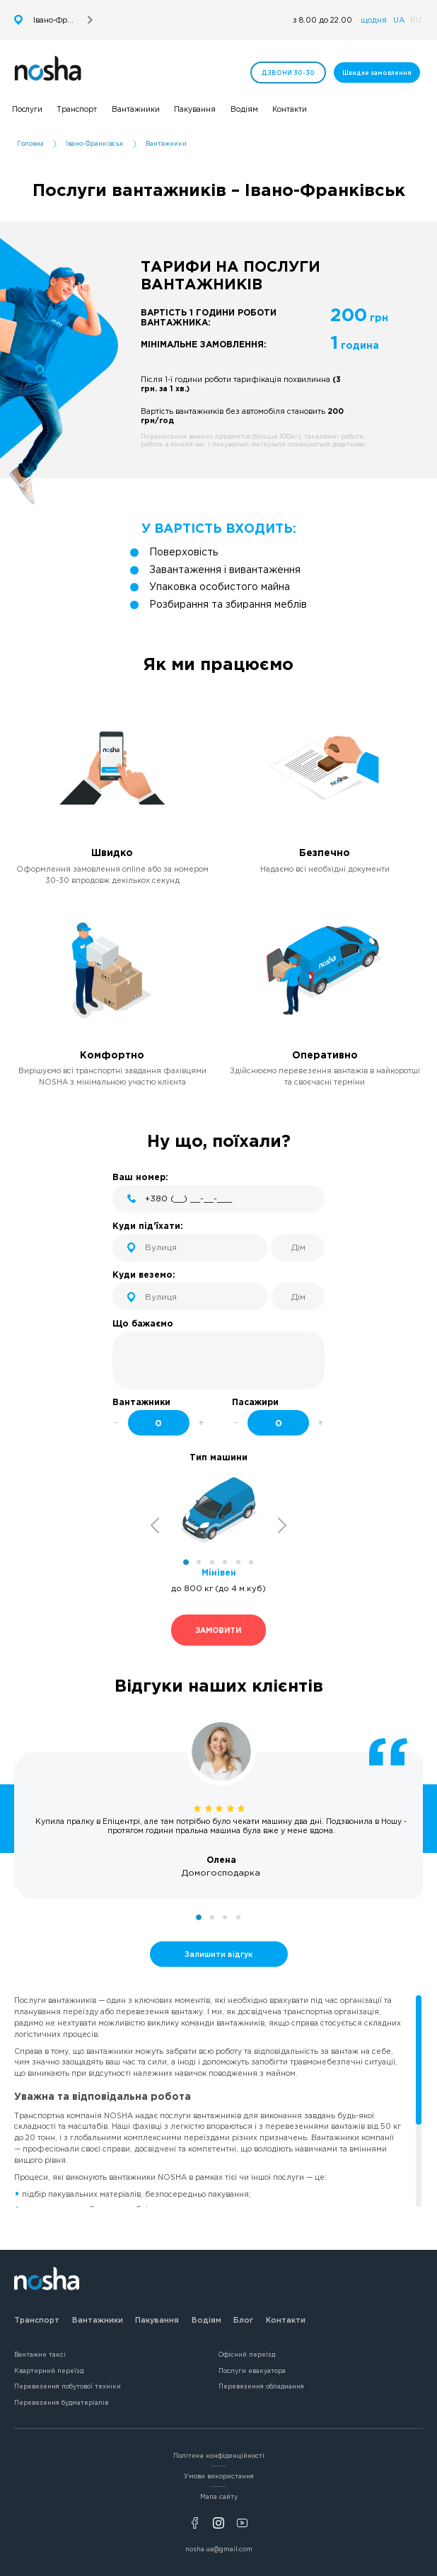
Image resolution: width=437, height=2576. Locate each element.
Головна (30, 143)
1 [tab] (186, 1562)
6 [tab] (251, 1562)
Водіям (206, 2320)
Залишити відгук (218, 1954)
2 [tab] (199, 1562)
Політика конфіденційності (218, 2455)
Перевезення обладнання (261, 2386)
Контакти (285, 2320)
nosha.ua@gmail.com (218, 2549)
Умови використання (219, 2476)
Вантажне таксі (40, 2354)
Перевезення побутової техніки (67, 2386)
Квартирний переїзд (48, 2370)
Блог (243, 2320)
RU (415, 20)
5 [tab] (238, 1562)
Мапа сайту (219, 2496)
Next (282, 1526)
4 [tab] (225, 1562)
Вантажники (97, 2320)
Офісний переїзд (246, 2354)
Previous (155, 1526)
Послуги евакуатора (252, 2370)
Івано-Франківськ (95, 143)
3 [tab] (212, 1562)
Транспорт (36, 2320)
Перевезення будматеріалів (61, 2402)
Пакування (157, 2320)
